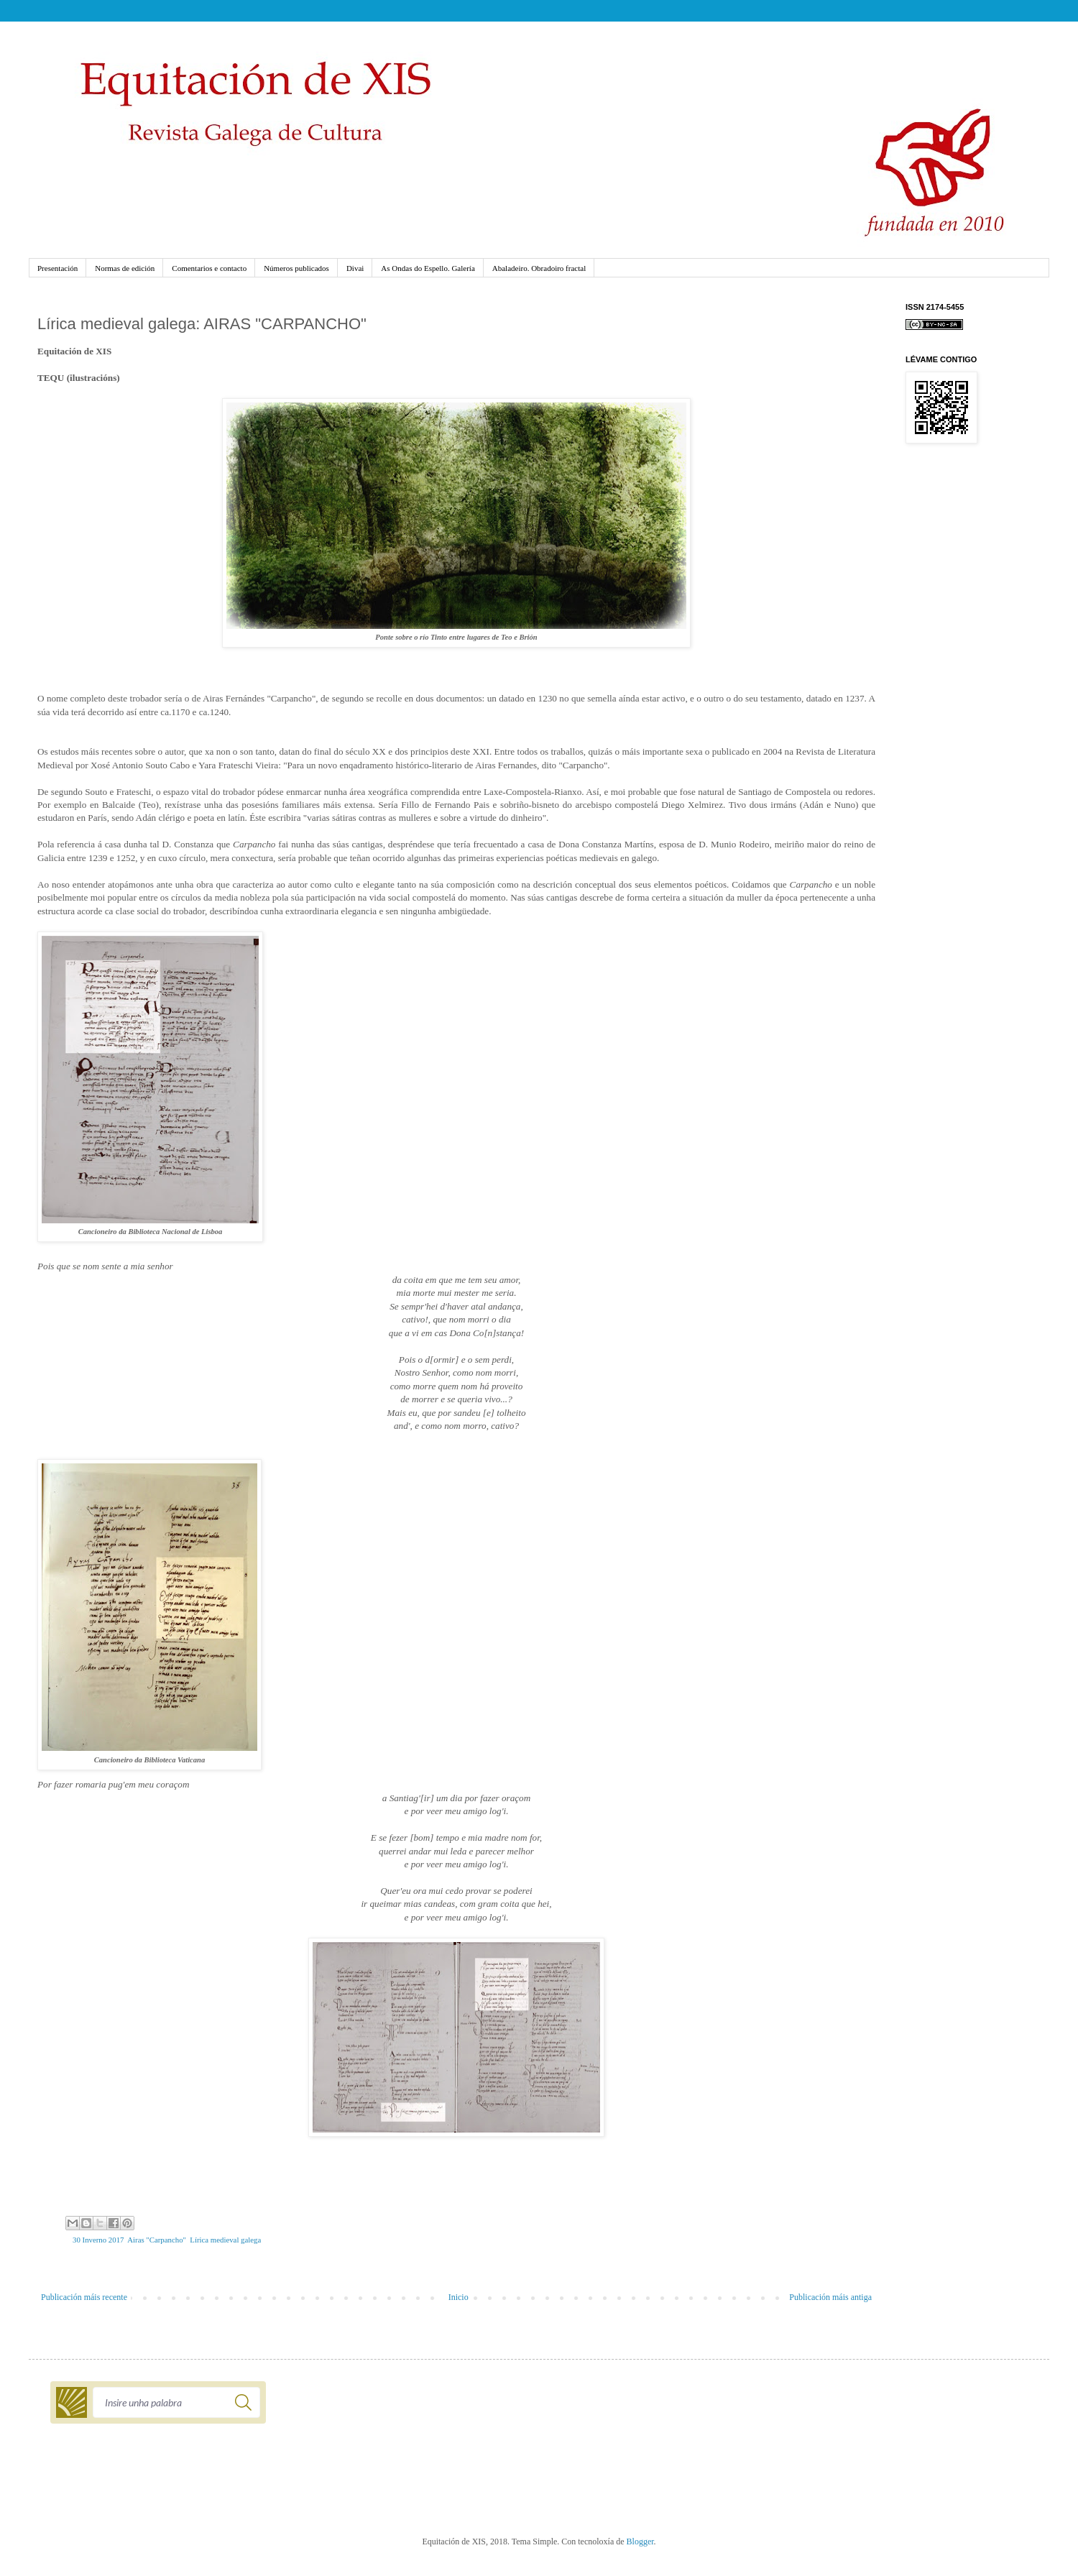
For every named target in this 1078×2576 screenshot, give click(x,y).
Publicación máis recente (84, 2297)
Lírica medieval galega (225, 2239)
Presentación (57, 268)
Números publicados (296, 268)
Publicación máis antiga (830, 2297)
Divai (355, 268)
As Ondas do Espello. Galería (427, 268)
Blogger (640, 2541)
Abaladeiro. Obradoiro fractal (539, 268)
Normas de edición (125, 268)
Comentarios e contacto (209, 268)
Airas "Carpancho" (156, 2239)
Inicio (458, 2297)
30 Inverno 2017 (98, 2239)
